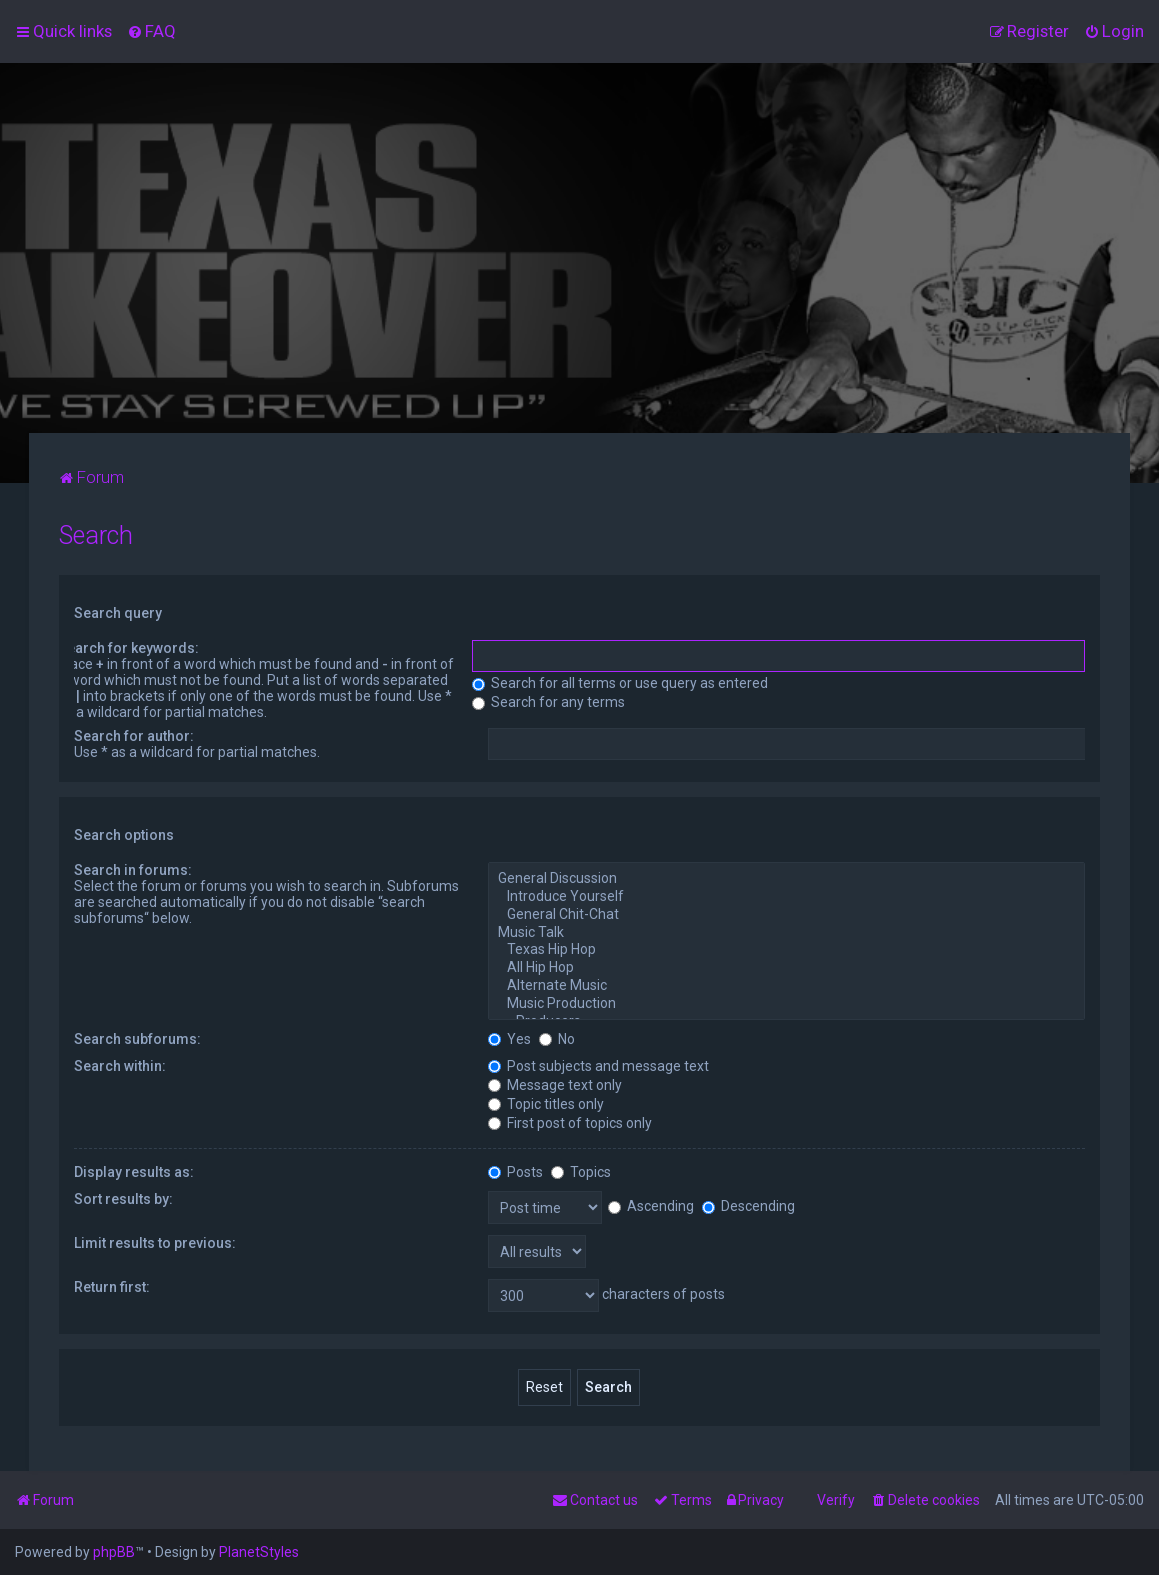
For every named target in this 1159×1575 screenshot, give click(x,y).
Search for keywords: (128, 648)
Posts (515, 1172)
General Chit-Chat (786, 915)
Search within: (120, 1066)
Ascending (651, 1206)
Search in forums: (133, 870)
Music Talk (786, 933)
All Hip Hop (786, 968)
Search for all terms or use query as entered (620, 683)
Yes (509, 1039)
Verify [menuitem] (836, 1500)
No (557, 1039)
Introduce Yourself (786, 897)
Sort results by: (123, 1199)
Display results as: (134, 1172)
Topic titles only (546, 1104)
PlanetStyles (259, 1552)
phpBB (114, 1552)
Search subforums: (137, 1039)
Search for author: (134, 736)
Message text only (555, 1085)
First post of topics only (570, 1123)
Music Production (786, 1004)
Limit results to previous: (155, 1243)
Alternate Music (786, 986)
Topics (581, 1172)
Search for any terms (548, 702)
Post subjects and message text (598, 1066)
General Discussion (786, 879)
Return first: (112, 1287)
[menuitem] (151, 31)
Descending (748, 1206)
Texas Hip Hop (786, 950)
